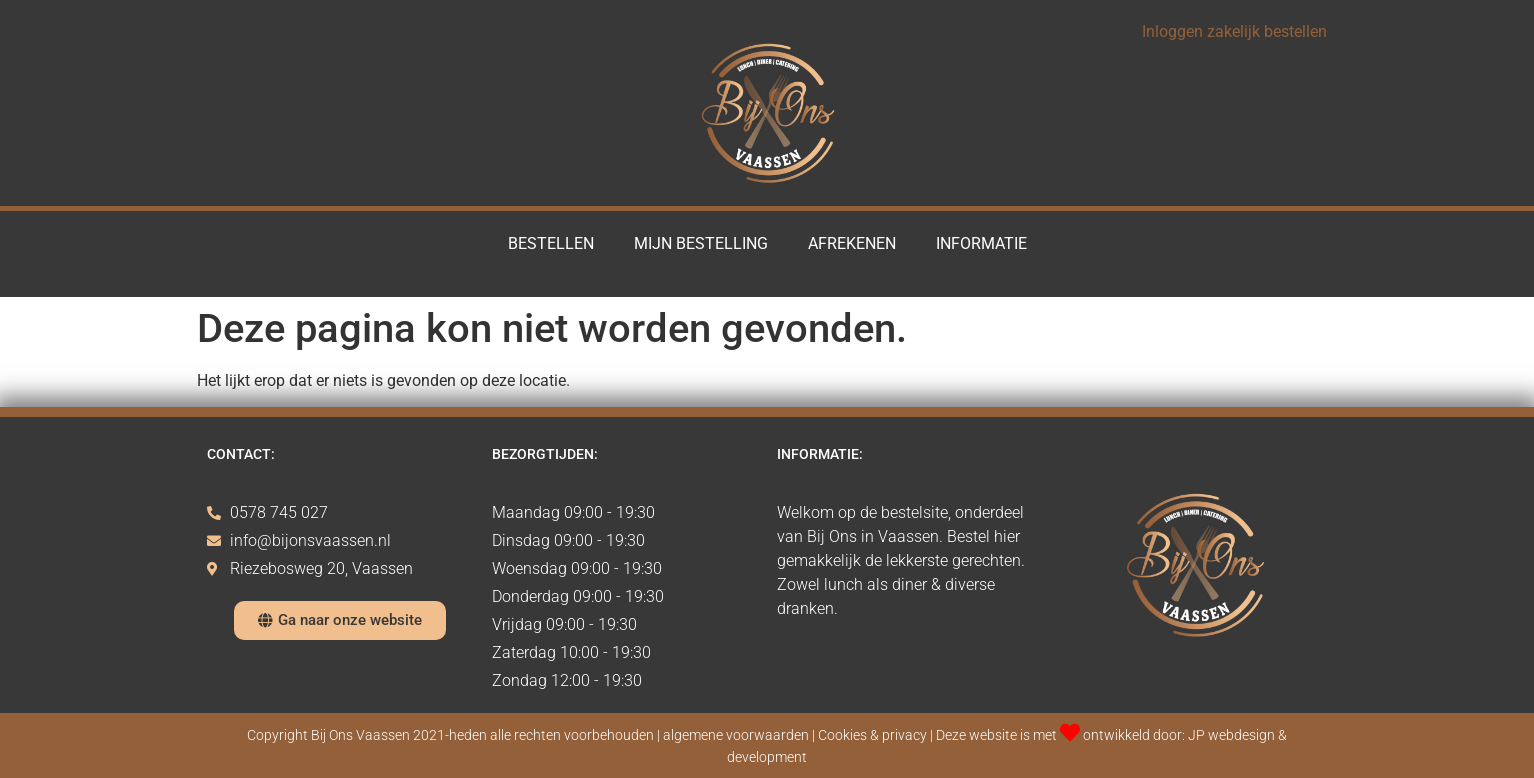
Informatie (981, 243)
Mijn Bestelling (701, 243)
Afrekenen (852, 243)
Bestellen (551, 243)
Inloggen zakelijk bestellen (1234, 31)
